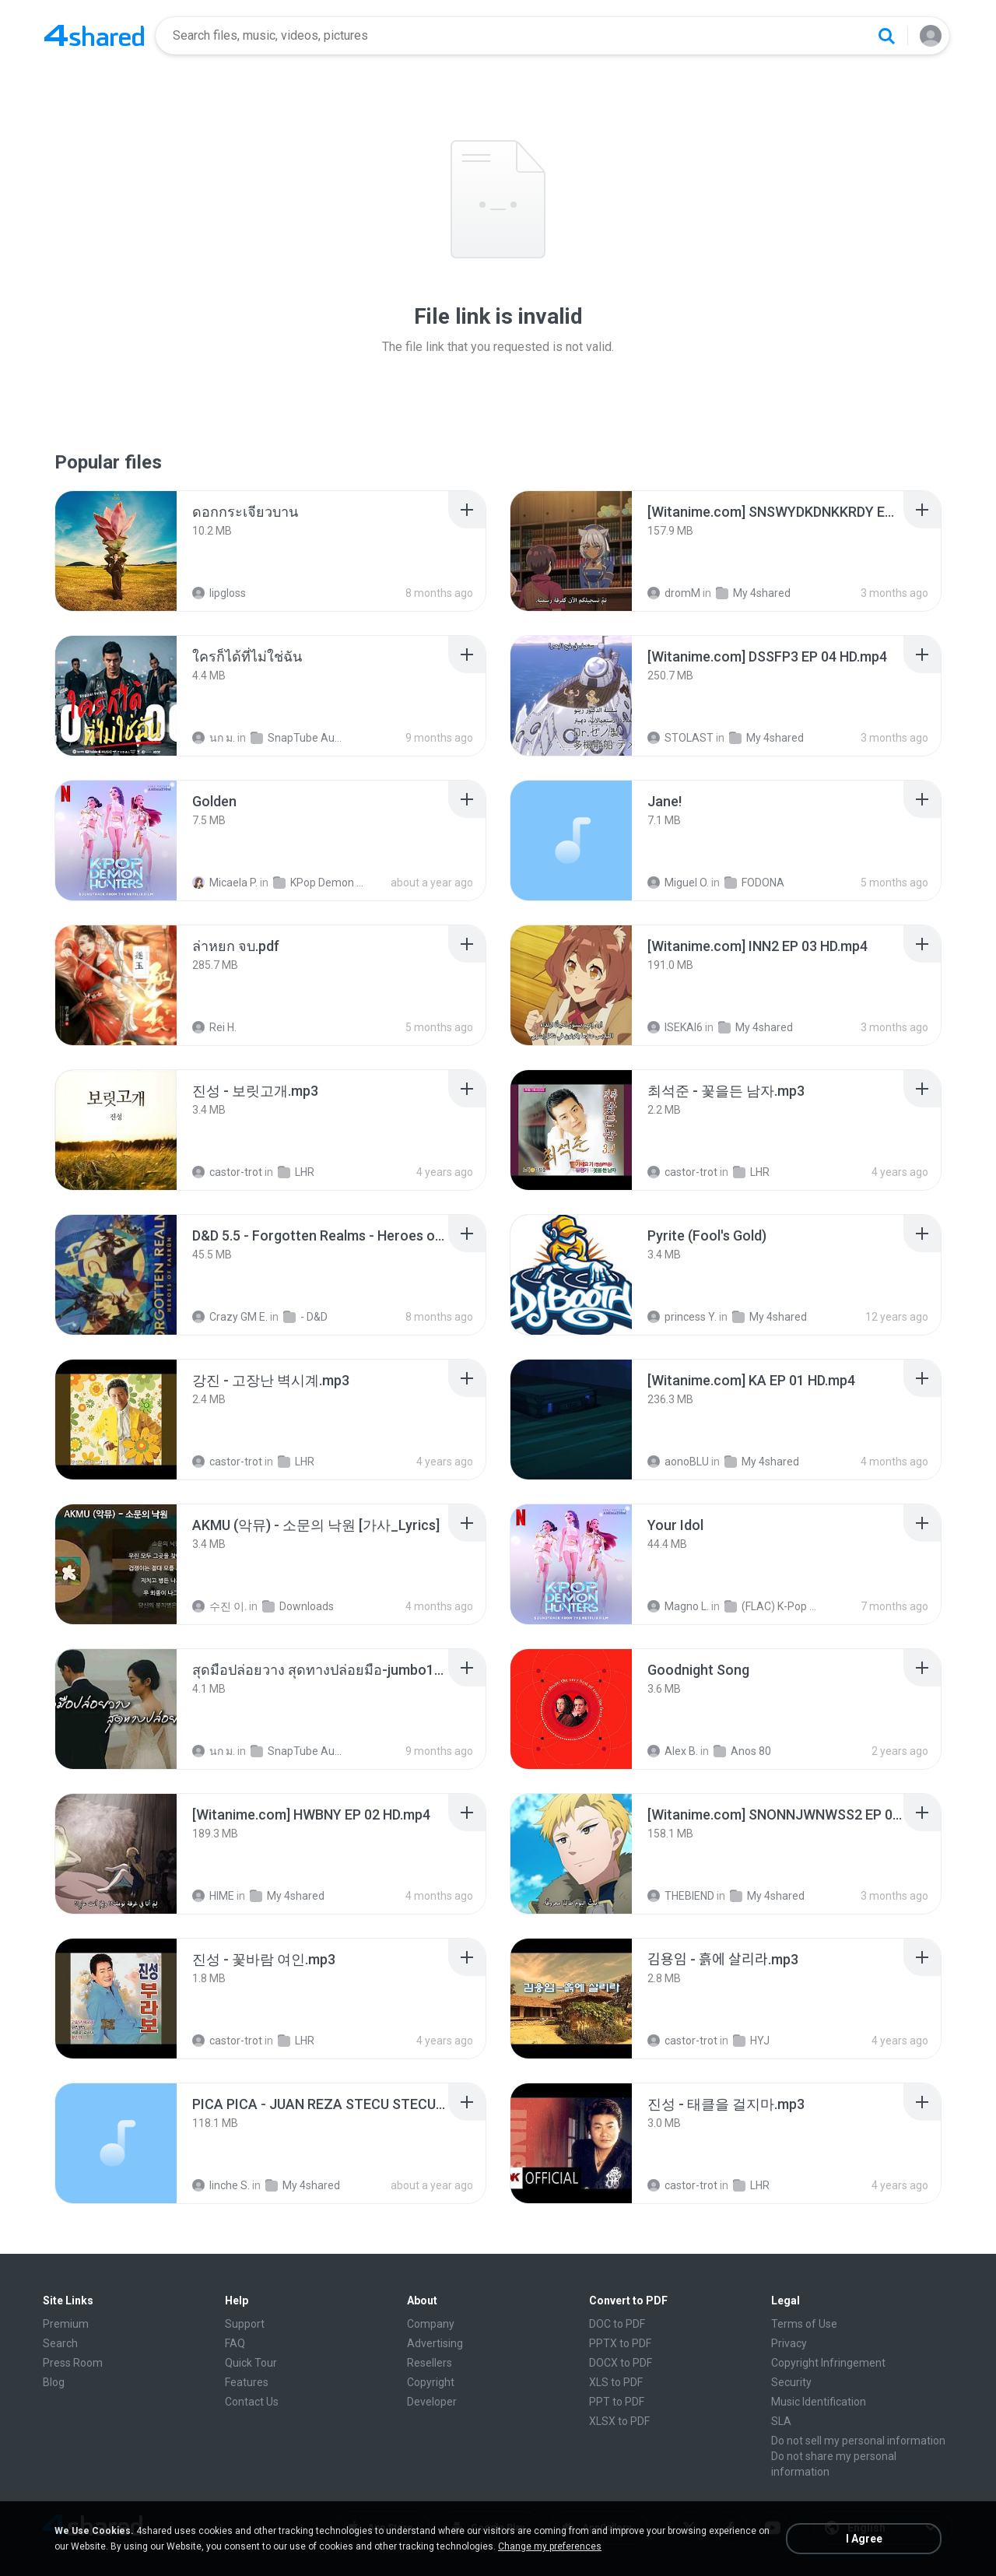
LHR (296, 1172)
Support (245, 2324)
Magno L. (678, 1606)
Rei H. (214, 1027)
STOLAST (680, 738)
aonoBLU (678, 1461)
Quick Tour (251, 2363)
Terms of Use (804, 2324)
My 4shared (753, 593)
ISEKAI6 (675, 1027)
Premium (66, 2324)
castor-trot (227, 1172)
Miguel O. (678, 882)
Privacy (789, 2343)
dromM (673, 593)
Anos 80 (742, 1751)
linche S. (221, 2185)
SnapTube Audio (299, 738)
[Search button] (886, 35)
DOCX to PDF (620, 2363)
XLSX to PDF (619, 2421)
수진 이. (219, 1606)
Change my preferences (549, 2546)
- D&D (305, 1317)
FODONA (754, 882)
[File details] (116, 551)
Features (246, 2382)
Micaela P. (225, 882)
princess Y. (682, 1317)
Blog (54, 2382)
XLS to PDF (616, 2382)
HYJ (751, 2040)
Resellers (429, 2363)
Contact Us (252, 2401)
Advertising (435, 2343)
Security (791, 2382)
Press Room (73, 2363)
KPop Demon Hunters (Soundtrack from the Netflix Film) (321, 882)
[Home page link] (94, 36)
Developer (432, 2401)
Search (60, 2343)
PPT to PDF (616, 2401)
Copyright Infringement (828, 2363)
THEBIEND (680, 1896)
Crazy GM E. (230, 1317)
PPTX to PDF (620, 2343)
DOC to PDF (617, 2324)
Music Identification (818, 2401)
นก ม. (213, 738)
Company (430, 2324)
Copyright (430, 2382)
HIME (213, 1896)
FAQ (235, 2343)
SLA (781, 2421)
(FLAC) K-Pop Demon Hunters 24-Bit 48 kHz (773, 1606)
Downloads (298, 1606)
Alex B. (672, 1751)
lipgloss (219, 593)
